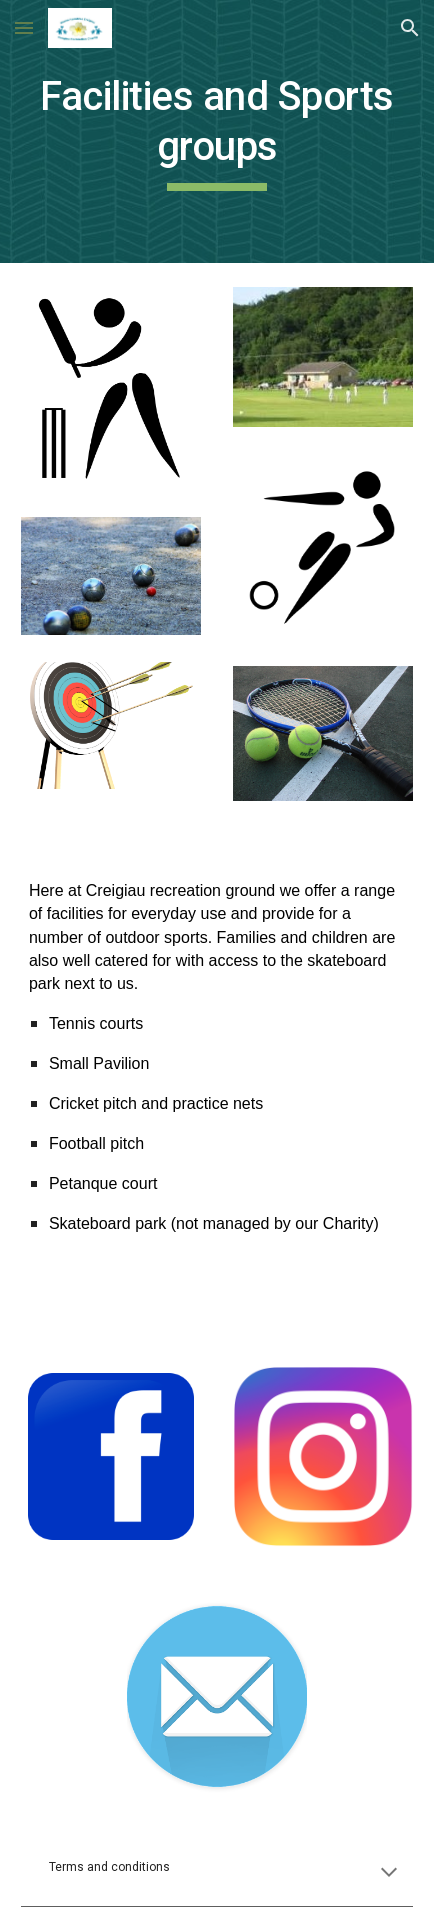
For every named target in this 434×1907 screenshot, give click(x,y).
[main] (217, 131)
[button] (24, 27)
